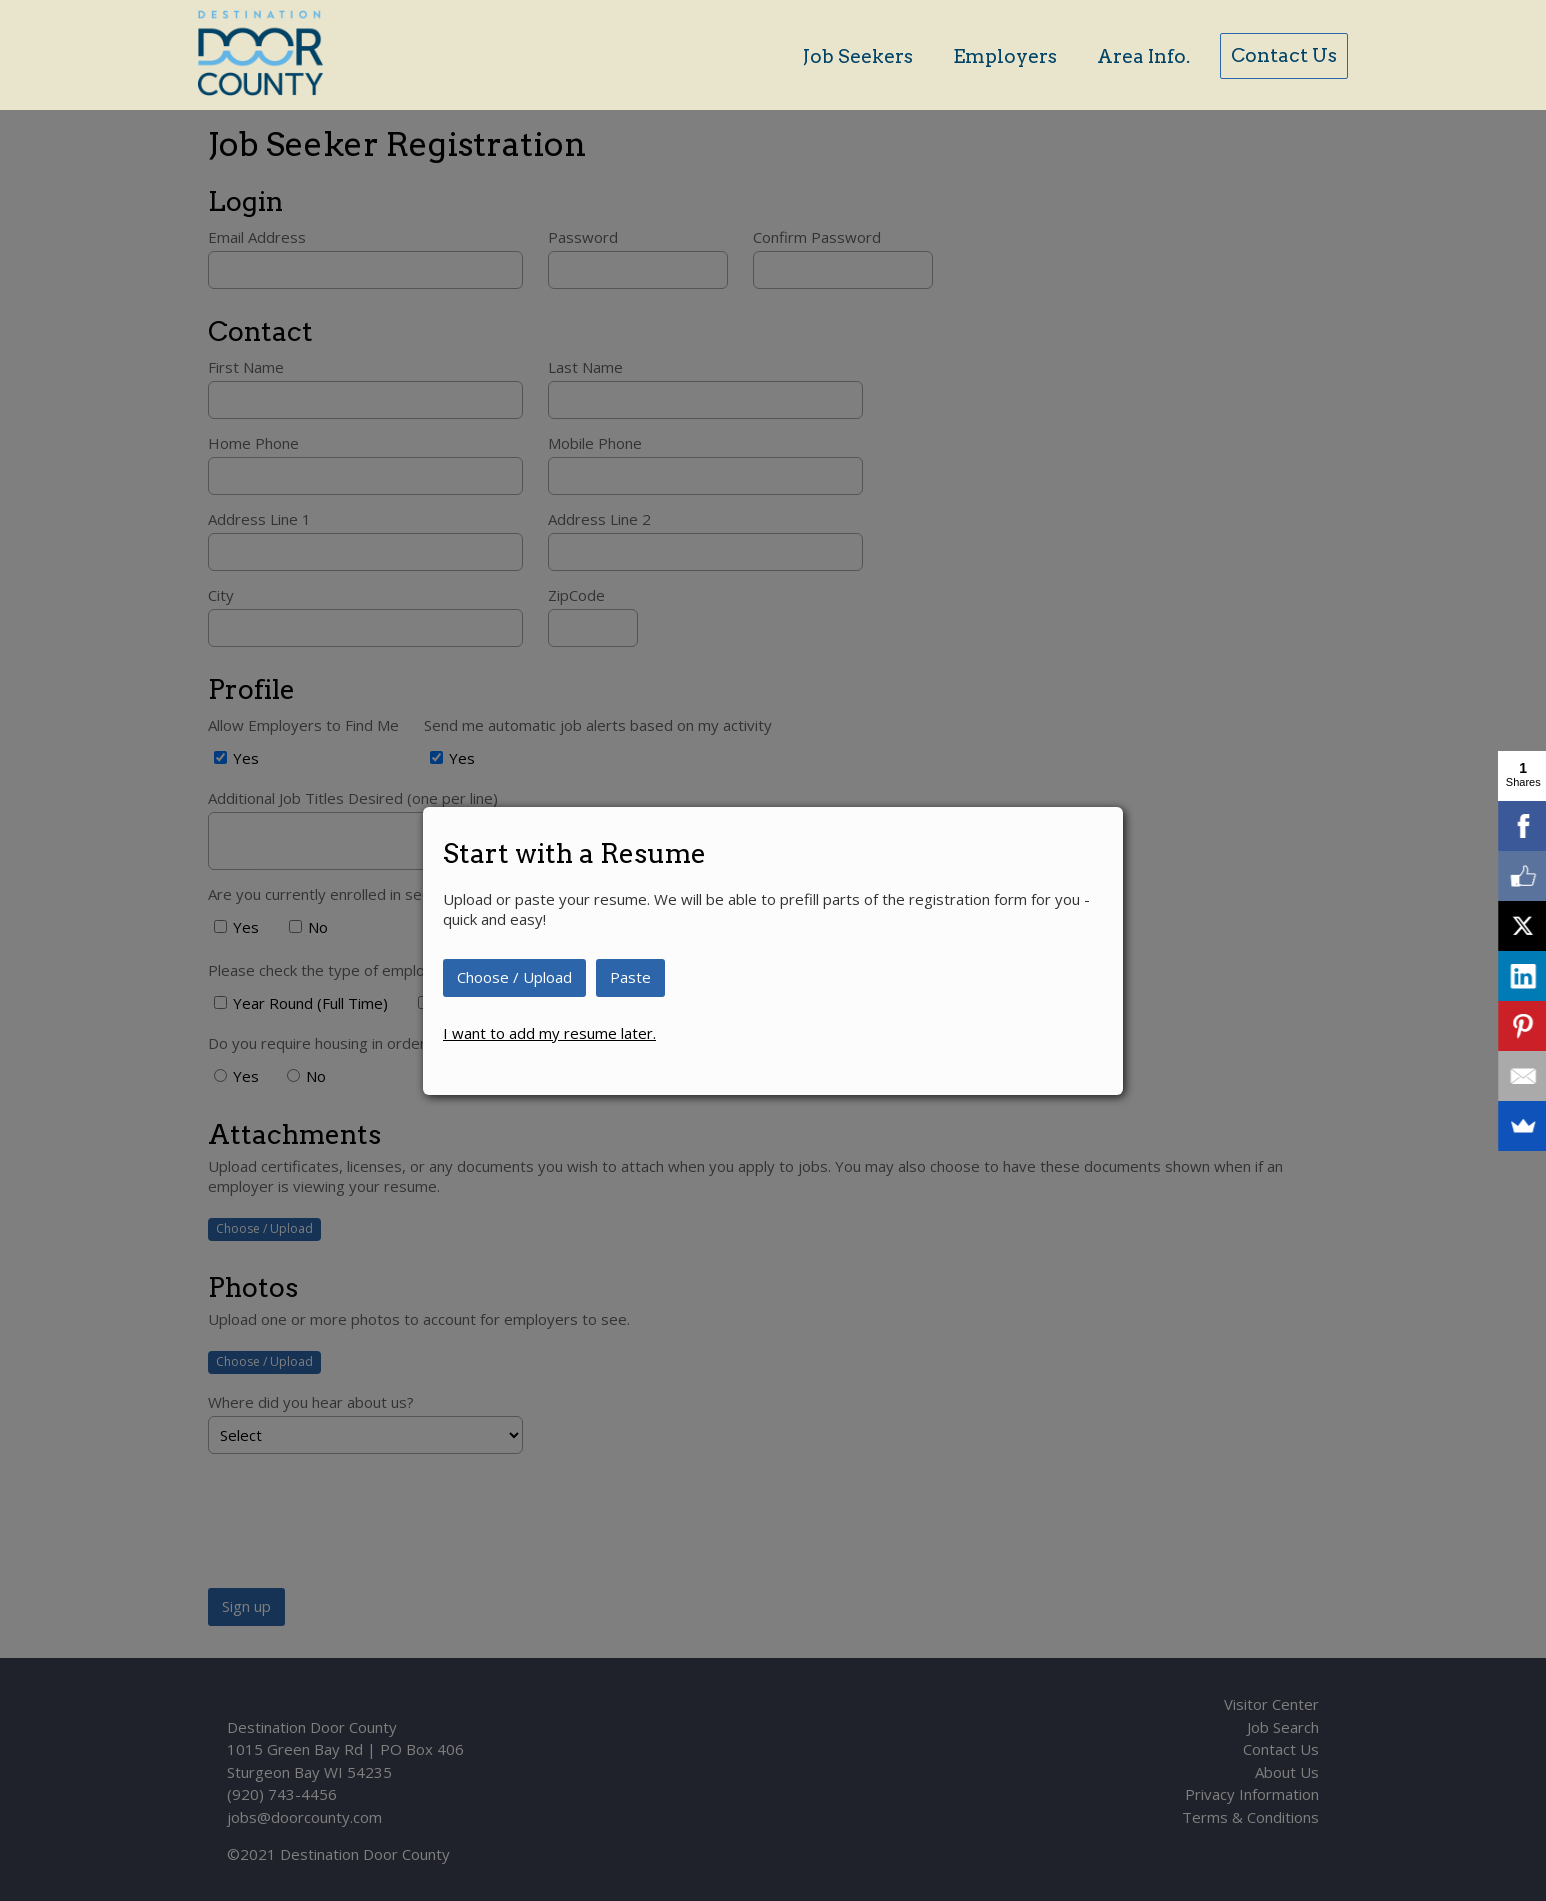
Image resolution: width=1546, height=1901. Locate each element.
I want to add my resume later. (549, 1033)
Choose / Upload (514, 977)
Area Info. (1143, 56)
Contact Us (1284, 55)
